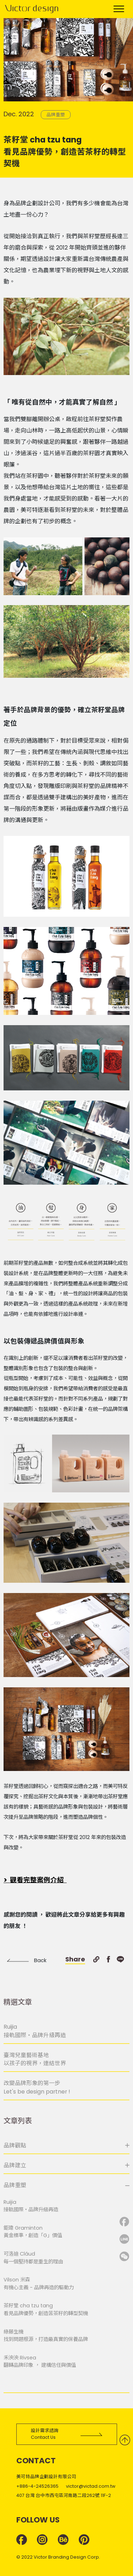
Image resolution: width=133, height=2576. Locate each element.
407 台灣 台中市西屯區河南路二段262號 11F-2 (63, 2495)
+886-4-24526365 (37, 2486)
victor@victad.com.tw (90, 2486)
